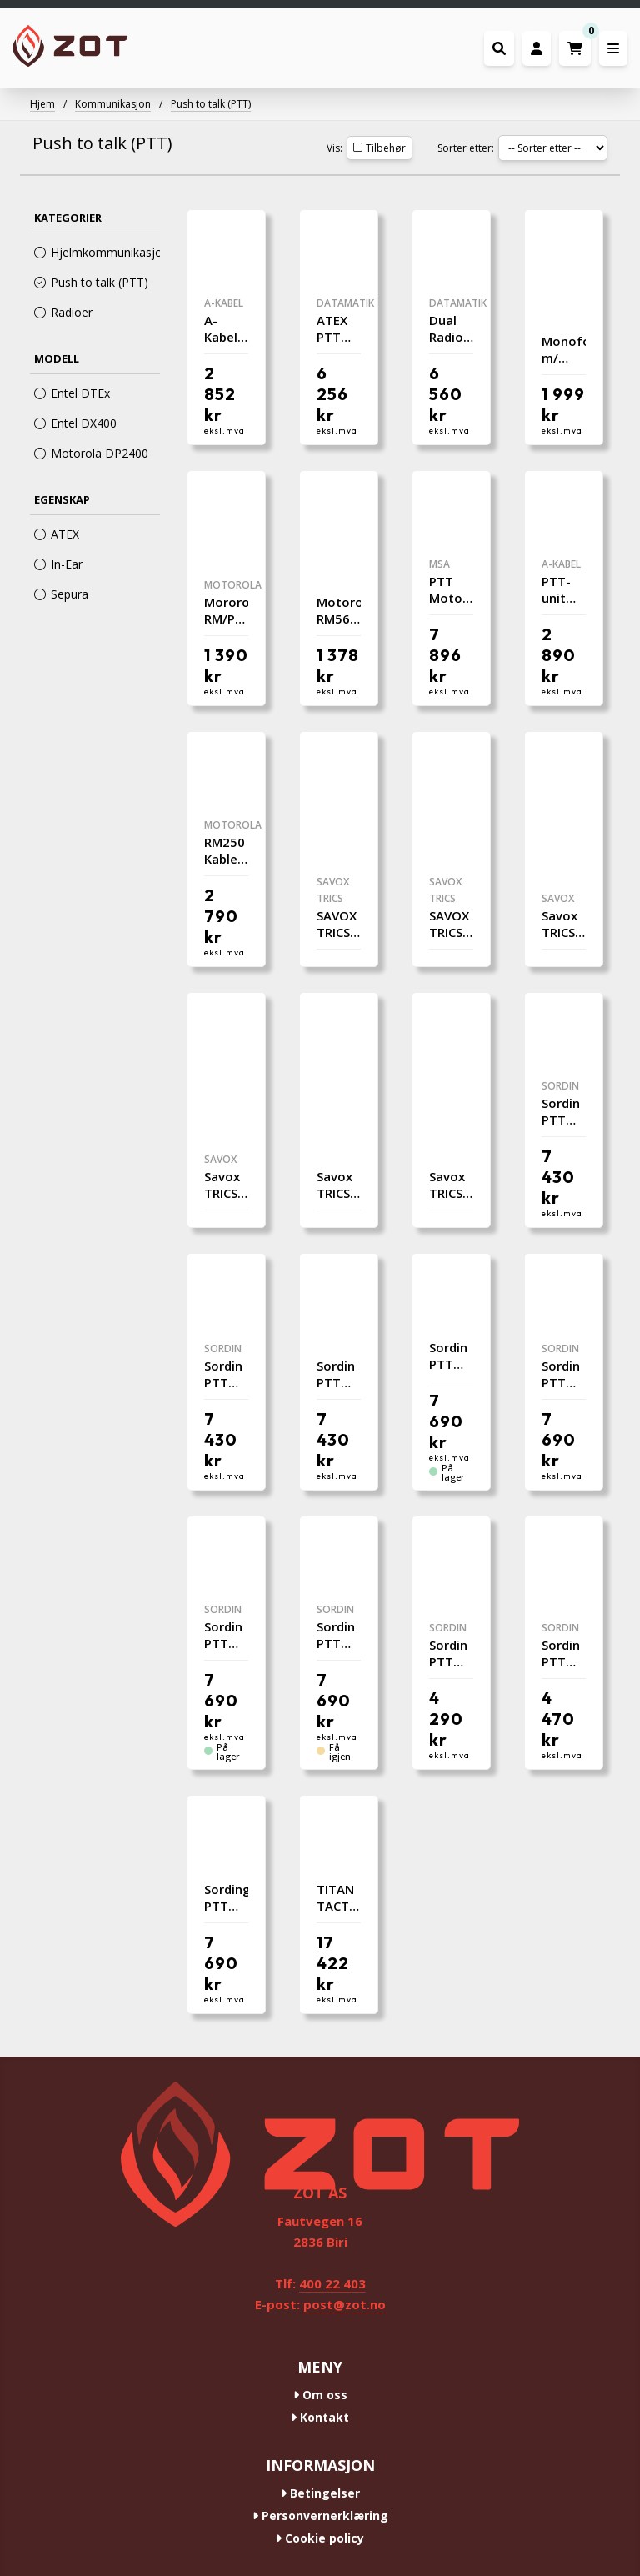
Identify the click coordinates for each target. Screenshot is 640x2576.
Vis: (334, 148)
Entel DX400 (75, 423)
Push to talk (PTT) (211, 104)
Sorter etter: (466, 148)
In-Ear (58, 564)
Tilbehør (379, 148)
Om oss (320, 2395)
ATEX (56, 534)
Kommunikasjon (113, 104)
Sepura (61, 594)
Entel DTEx (72, 393)
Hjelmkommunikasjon (97, 252)
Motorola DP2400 (91, 453)
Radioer (63, 312)
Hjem (42, 104)
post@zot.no (344, 2304)
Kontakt (320, 2417)
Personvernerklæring (320, 2515)
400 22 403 (332, 2283)
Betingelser (320, 2493)
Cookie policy (320, 2538)
